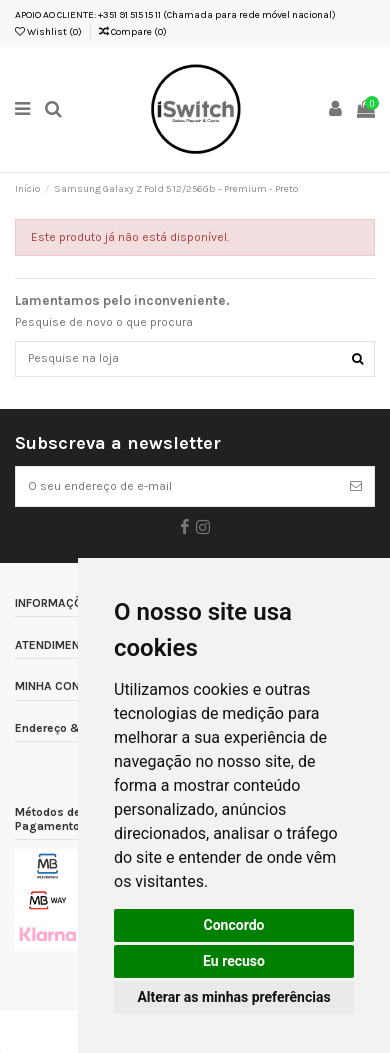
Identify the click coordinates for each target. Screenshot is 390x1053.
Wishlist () (48, 32)
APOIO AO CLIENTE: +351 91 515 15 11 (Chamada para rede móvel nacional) (175, 15)
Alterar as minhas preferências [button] (233, 997)
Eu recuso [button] (234, 961)
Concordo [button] (234, 925)
